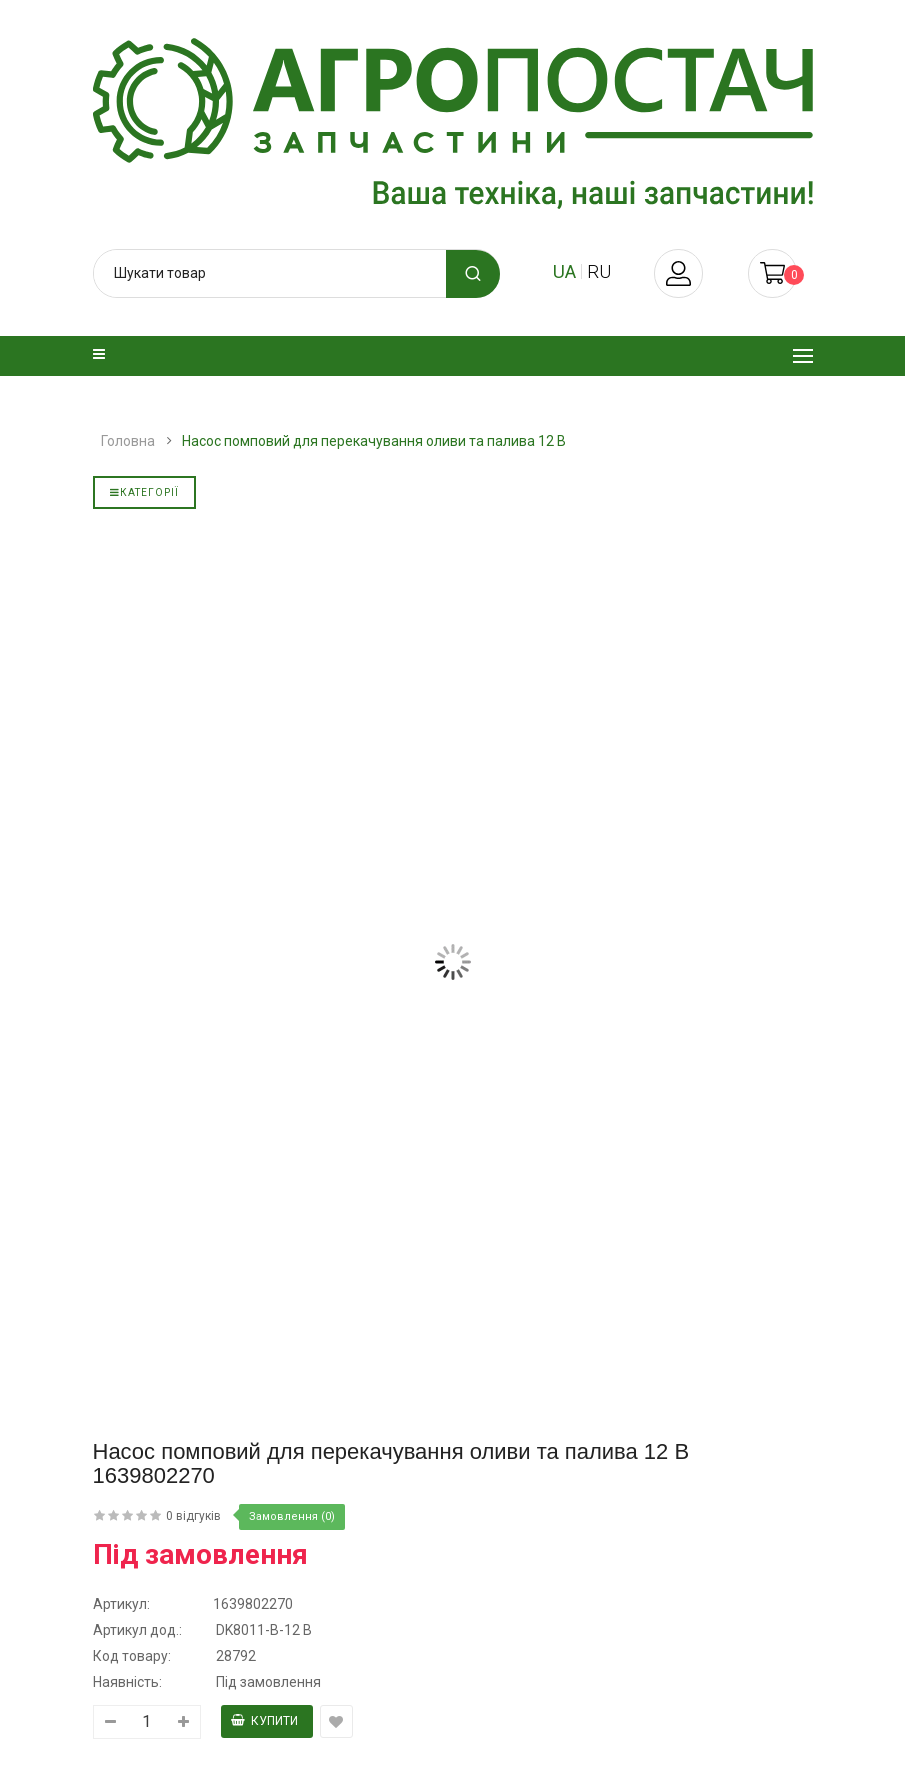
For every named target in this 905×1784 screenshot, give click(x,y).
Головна (128, 441)
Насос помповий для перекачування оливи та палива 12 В (374, 441)
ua (564, 271)
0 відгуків (193, 1516)
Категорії (144, 492)
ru (599, 271)
